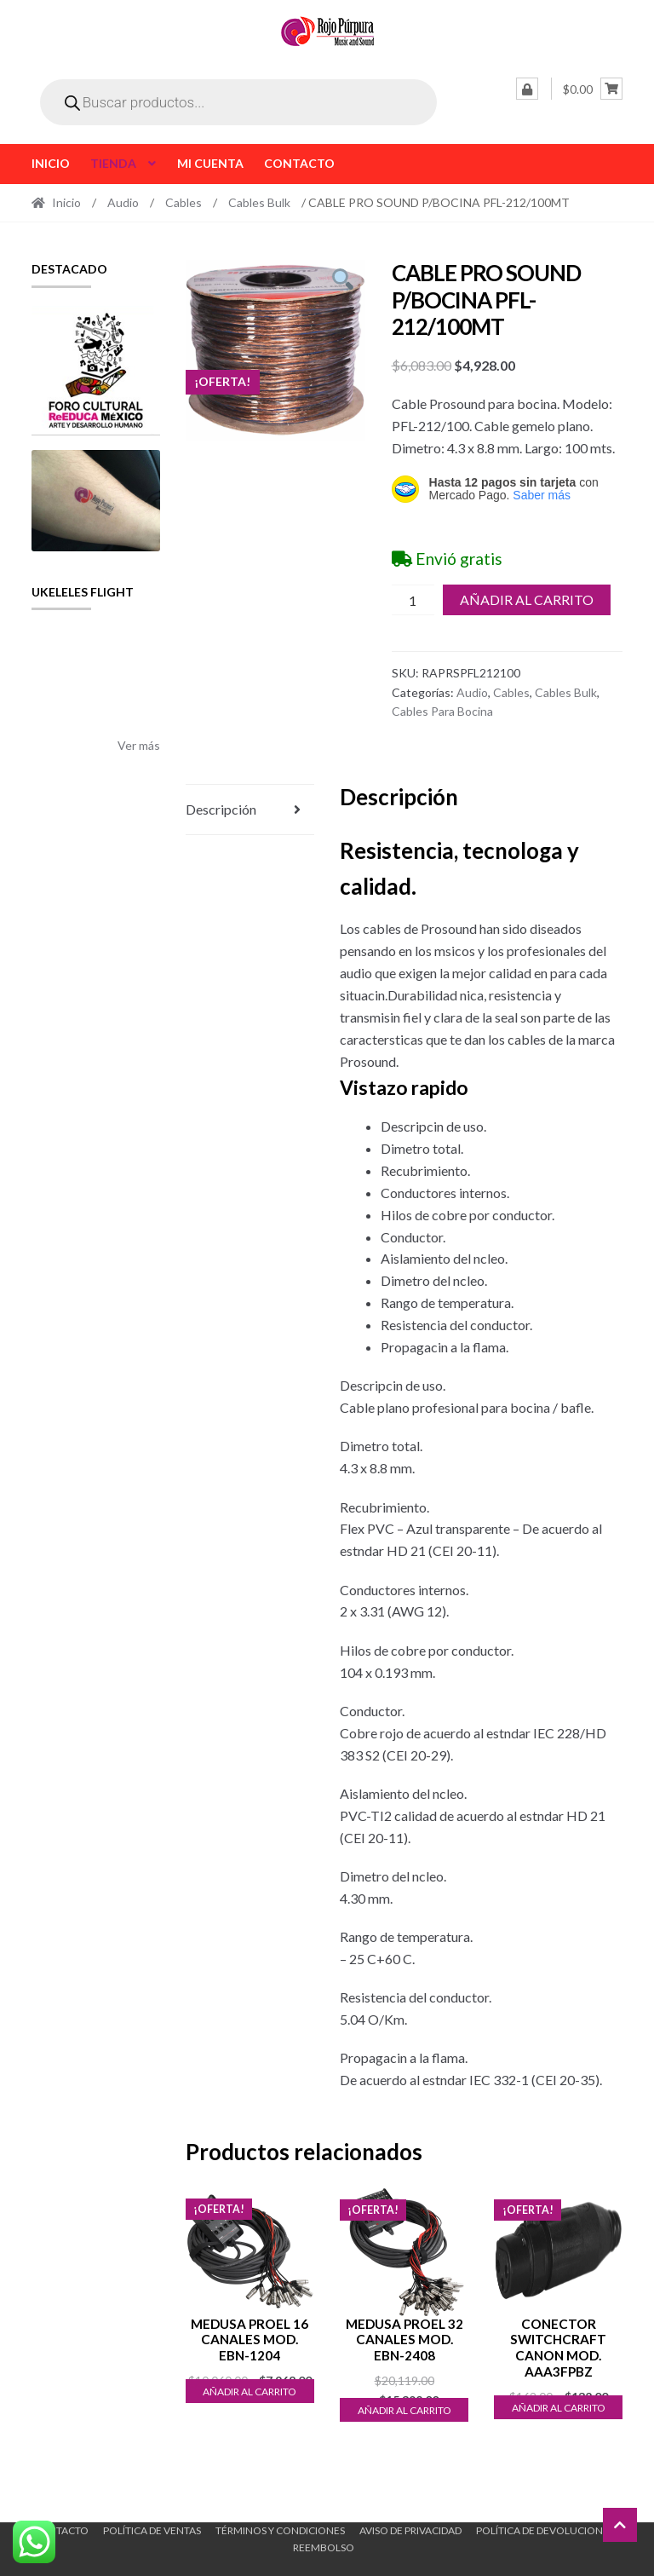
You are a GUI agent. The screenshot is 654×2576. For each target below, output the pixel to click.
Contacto (299, 163)
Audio (123, 202)
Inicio (51, 163)
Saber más (542, 495)
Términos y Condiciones (280, 2530)
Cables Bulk (259, 202)
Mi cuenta (210, 163)
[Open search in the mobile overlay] (238, 102)
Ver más (139, 745)
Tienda (113, 163)
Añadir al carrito (527, 599)
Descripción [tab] (221, 809)
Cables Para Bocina (442, 711)
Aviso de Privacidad (410, 2530)
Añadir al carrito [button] (249, 2391)
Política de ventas (152, 2530)
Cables (183, 202)
